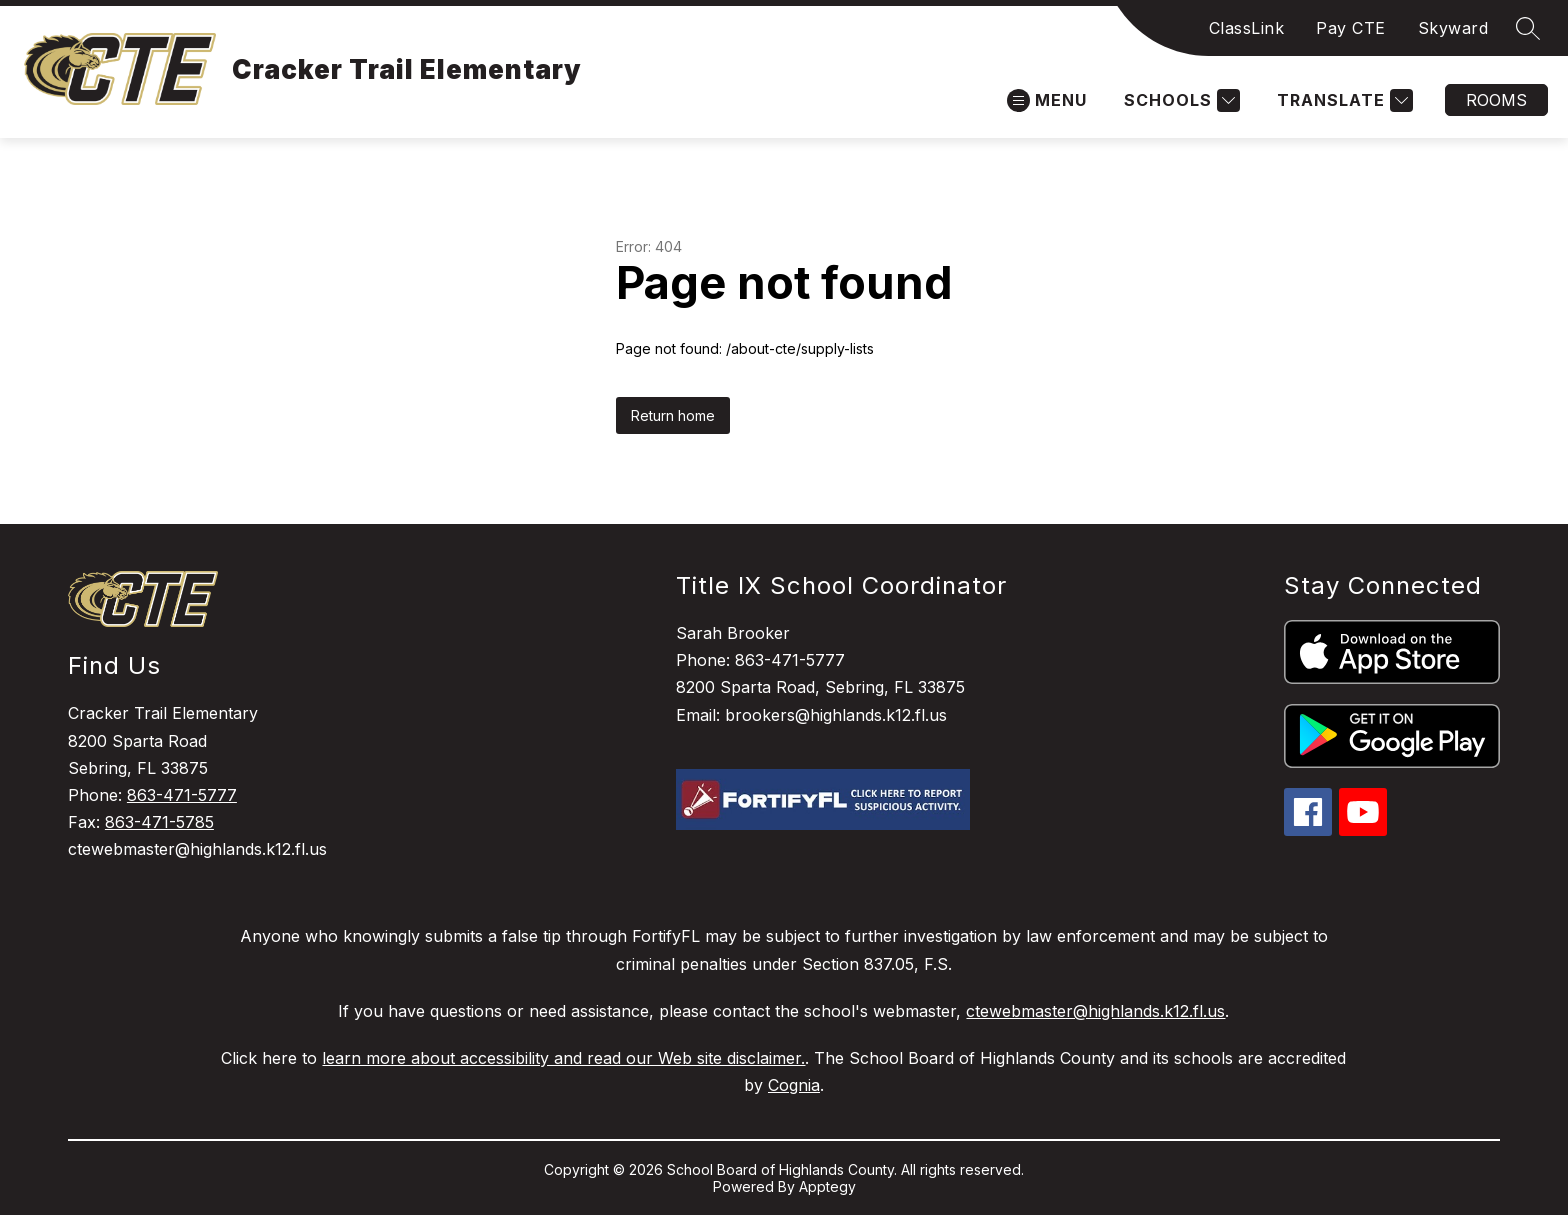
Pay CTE (1351, 28)
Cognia (794, 1085)
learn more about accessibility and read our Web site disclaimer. (563, 1058)
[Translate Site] (1342, 100)
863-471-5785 (159, 822)
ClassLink (1247, 28)
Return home (673, 415)
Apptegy (827, 1186)
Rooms (1496, 100)
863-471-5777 (182, 795)
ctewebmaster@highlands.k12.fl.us (1095, 1011)
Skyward (1453, 28)
